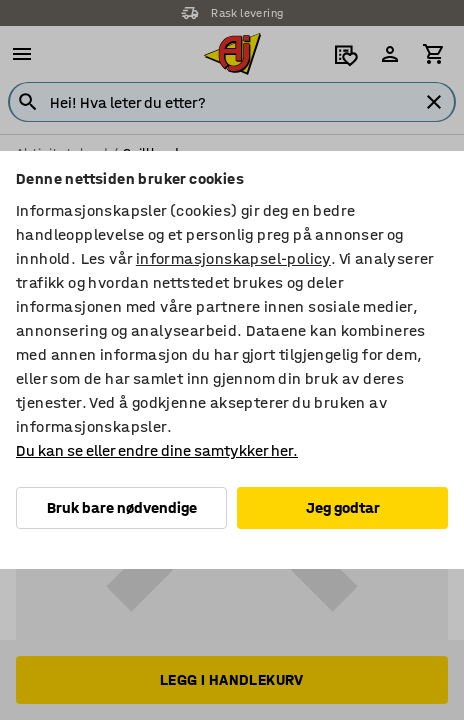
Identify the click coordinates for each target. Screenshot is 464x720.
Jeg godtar (343, 507)
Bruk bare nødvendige (122, 507)
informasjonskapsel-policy (233, 258)
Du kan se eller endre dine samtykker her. (157, 450)
